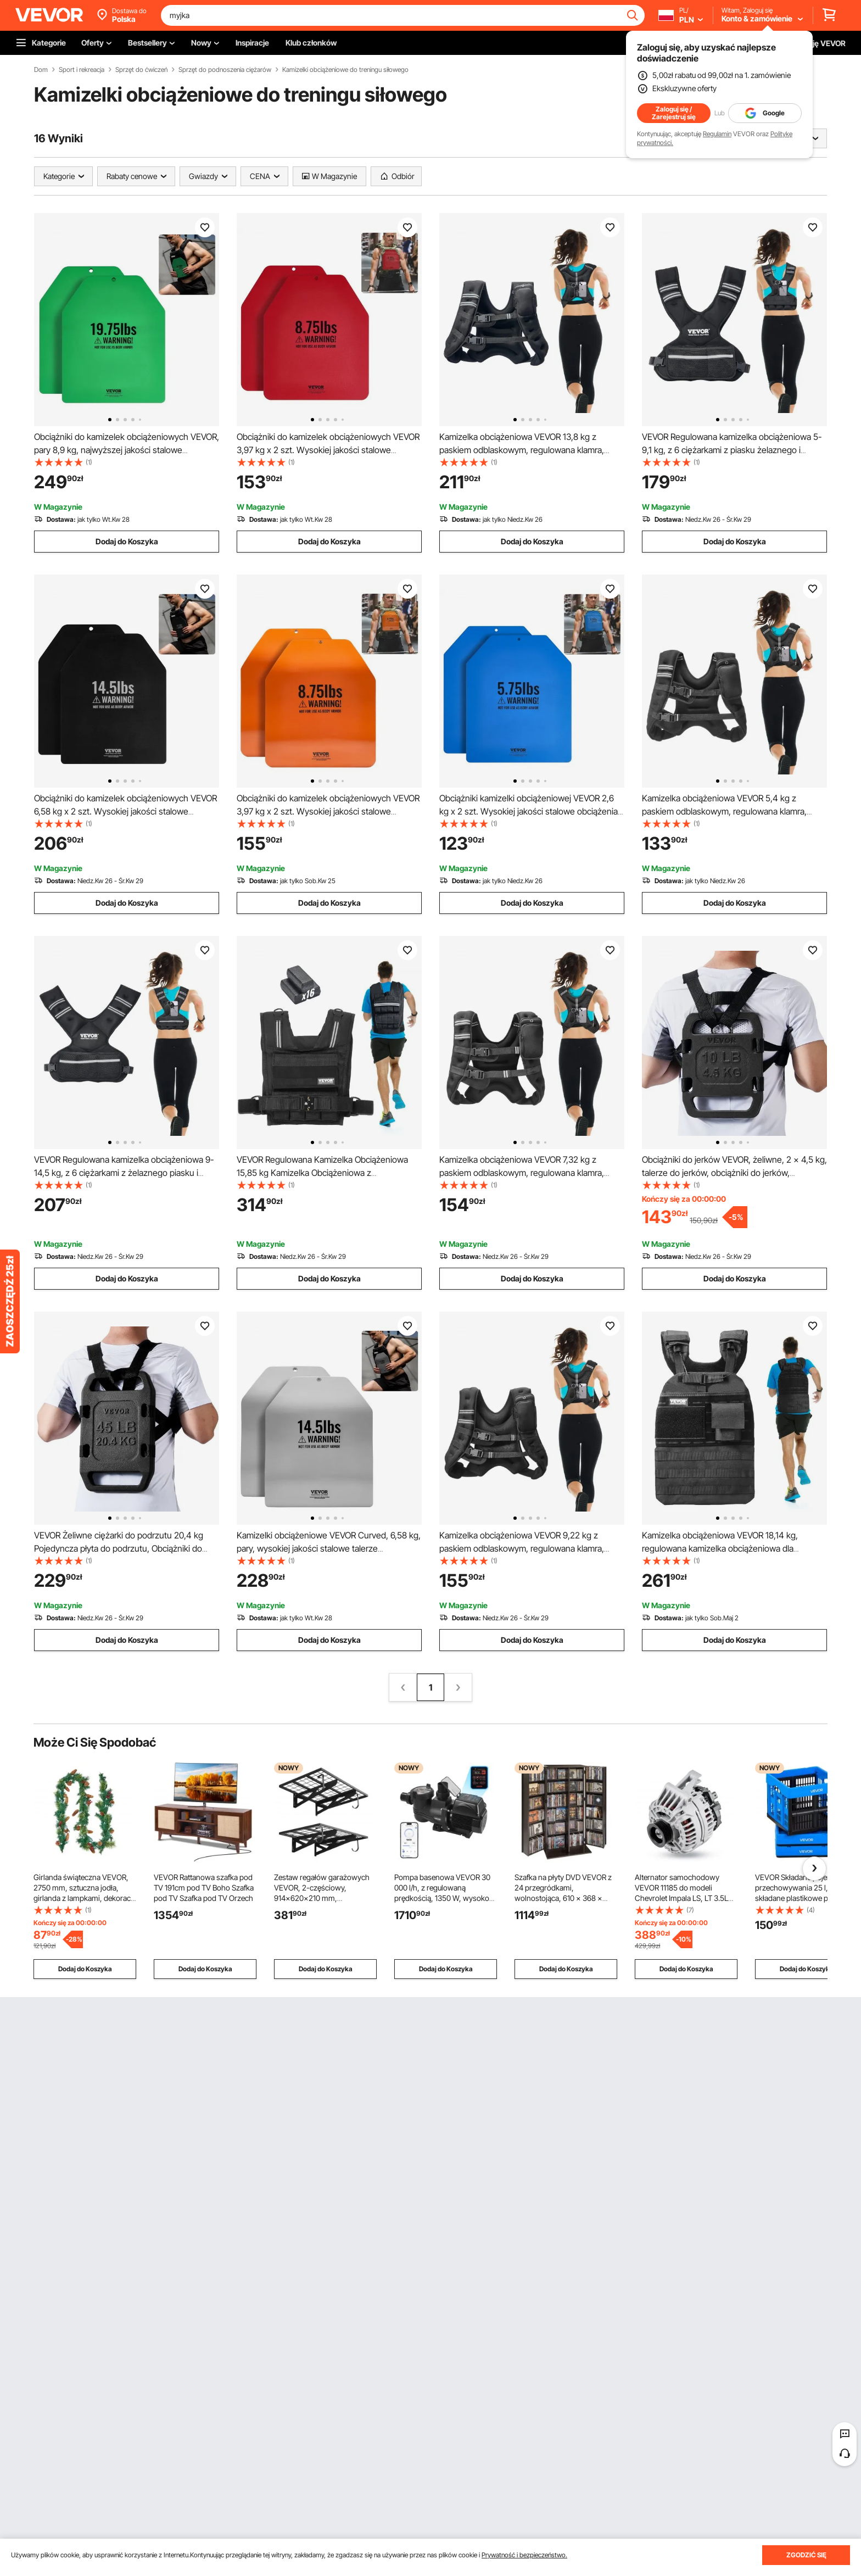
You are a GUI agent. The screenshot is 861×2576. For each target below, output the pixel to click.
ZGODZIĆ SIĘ (806, 2555)
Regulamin (717, 134)
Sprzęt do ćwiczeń (141, 70)
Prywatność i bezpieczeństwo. (524, 2555)
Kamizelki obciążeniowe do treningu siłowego (345, 70)
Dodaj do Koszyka (127, 541)
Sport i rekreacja (81, 70)
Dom (41, 70)
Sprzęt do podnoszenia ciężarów (224, 70)
